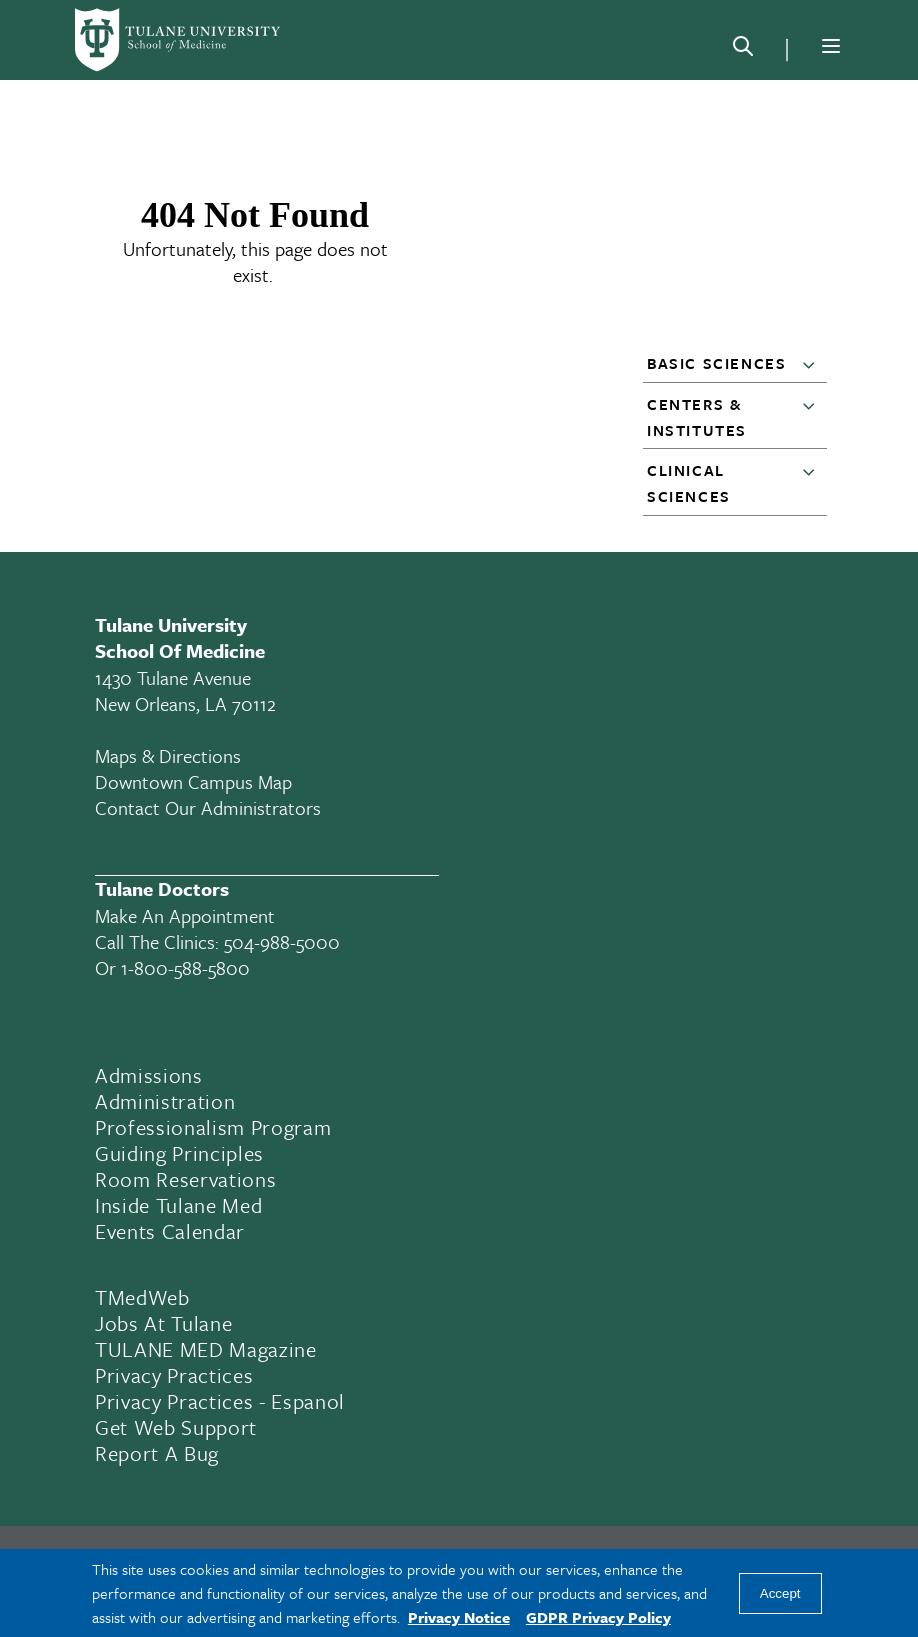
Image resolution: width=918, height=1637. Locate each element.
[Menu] (831, 46)
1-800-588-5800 (185, 967)
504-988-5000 (282, 941)
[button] (813, 364)
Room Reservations (185, 1179)
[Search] (743, 50)
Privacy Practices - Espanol (220, 1401)
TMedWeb (142, 1297)
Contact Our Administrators (208, 807)
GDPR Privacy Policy (598, 1617)
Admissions (149, 1075)
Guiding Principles (179, 1153)
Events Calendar (170, 1231)
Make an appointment (185, 915)
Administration (165, 1101)
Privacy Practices (174, 1375)
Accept (780, 1593)
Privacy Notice (459, 1617)
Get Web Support (176, 1427)
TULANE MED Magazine (206, 1349)
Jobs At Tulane (163, 1323)
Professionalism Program (213, 1127)
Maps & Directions (168, 755)
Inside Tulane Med (178, 1205)
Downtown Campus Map (193, 781)
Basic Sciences (716, 363)
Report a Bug (157, 1453)
